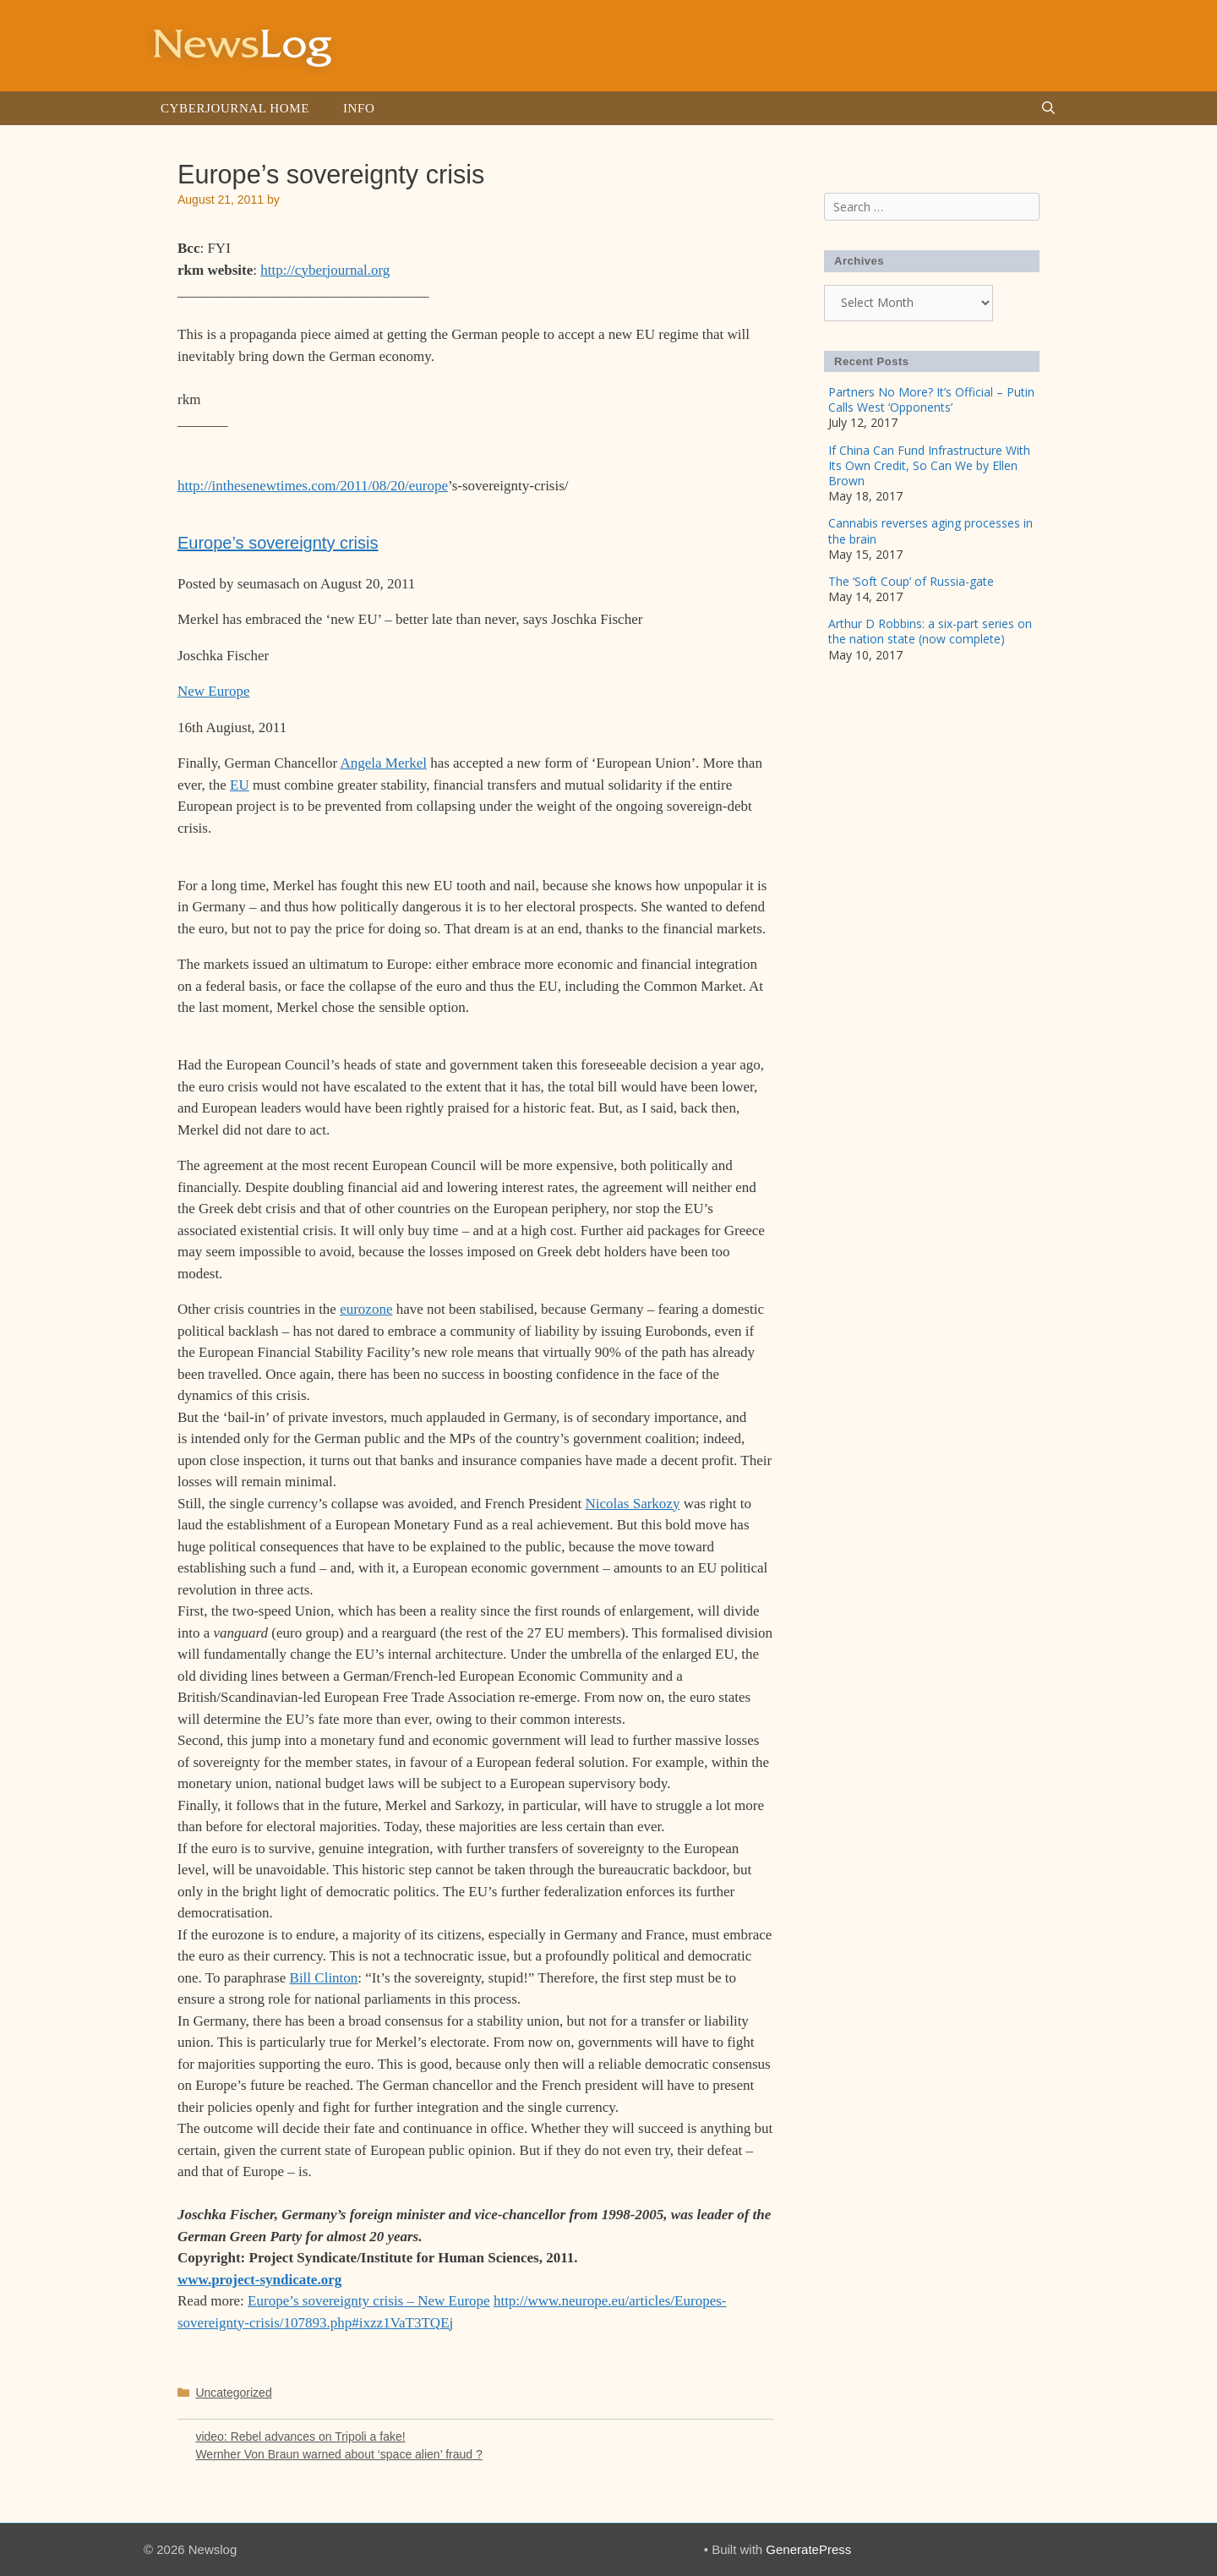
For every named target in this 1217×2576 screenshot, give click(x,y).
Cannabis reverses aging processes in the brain (930, 530)
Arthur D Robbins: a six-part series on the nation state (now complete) (930, 631)
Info (358, 108)
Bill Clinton (324, 1978)
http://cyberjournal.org (325, 270)
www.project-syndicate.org (259, 2280)
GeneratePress (808, 2549)
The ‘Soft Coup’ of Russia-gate (911, 581)
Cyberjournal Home (235, 108)
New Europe (213, 691)
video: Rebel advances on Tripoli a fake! (300, 2436)
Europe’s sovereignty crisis (278, 542)
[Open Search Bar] (1048, 108)
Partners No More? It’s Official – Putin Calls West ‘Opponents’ (931, 399)
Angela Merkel (383, 763)
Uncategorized (233, 2392)
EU (239, 785)
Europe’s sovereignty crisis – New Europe (369, 2301)
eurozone (366, 1309)
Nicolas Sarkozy (633, 1504)
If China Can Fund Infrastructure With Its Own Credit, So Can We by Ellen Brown (929, 465)
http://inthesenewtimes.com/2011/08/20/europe (312, 486)
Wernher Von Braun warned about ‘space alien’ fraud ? (338, 2454)
